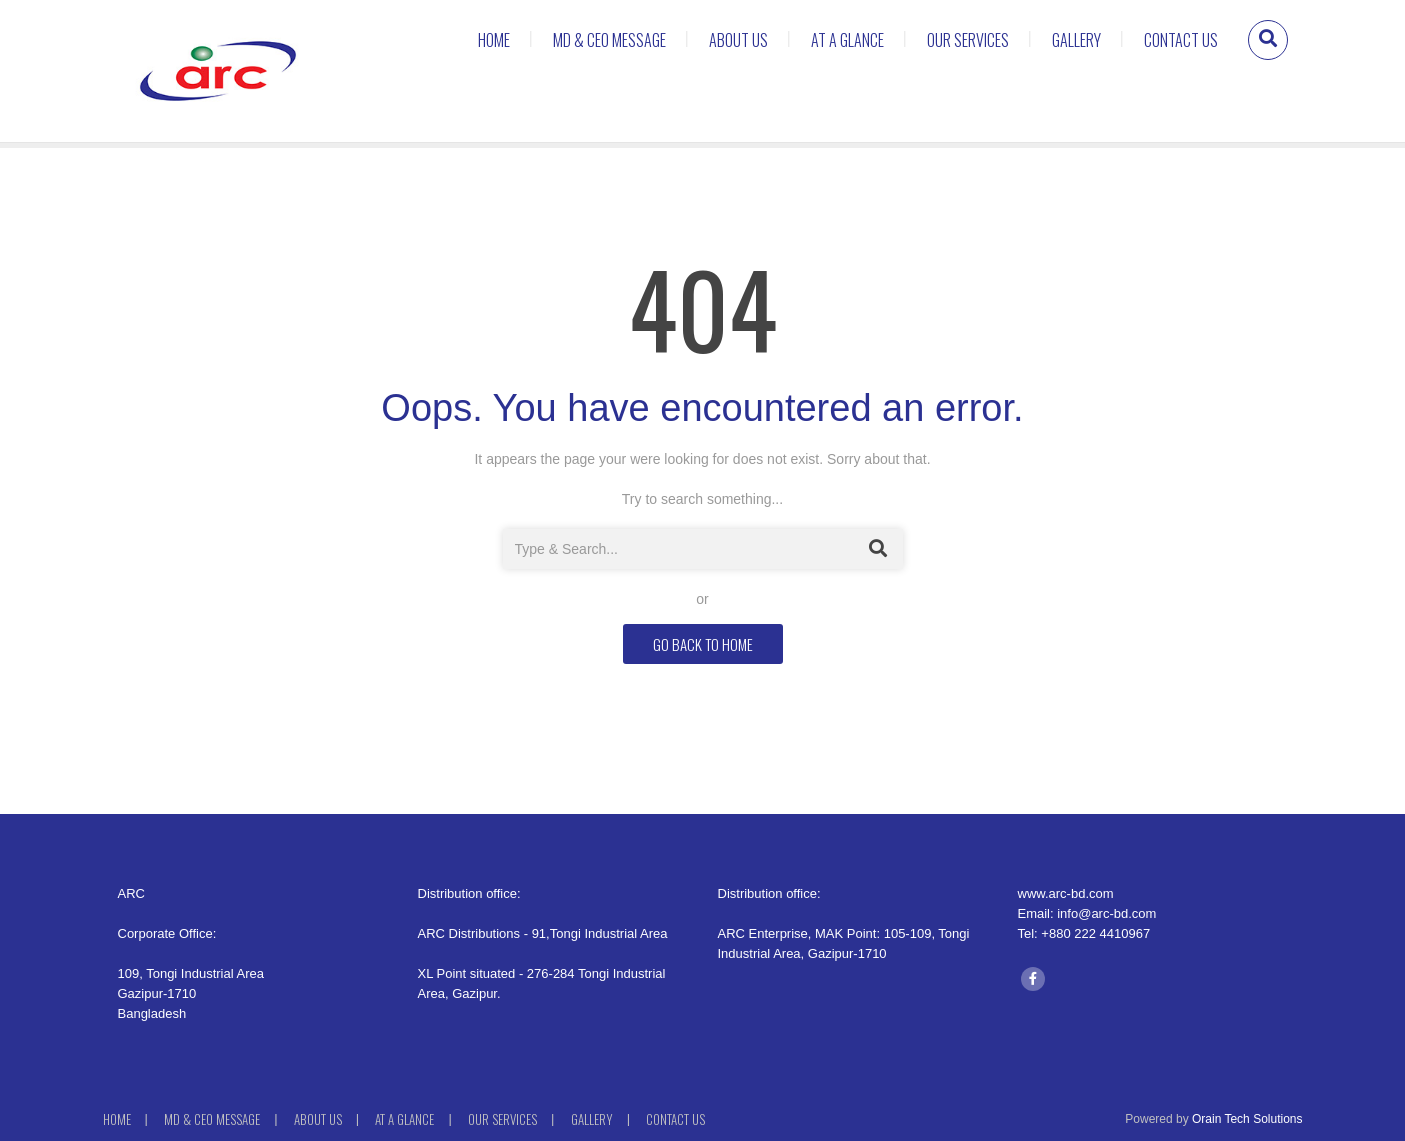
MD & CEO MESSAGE (609, 40)
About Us (738, 40)
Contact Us (1181, 40)
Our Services (968, 40)
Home (494, 40)
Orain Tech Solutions (1247, 1119)
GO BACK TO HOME (703, 644)
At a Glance (847, 40)
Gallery (1076, 40)
